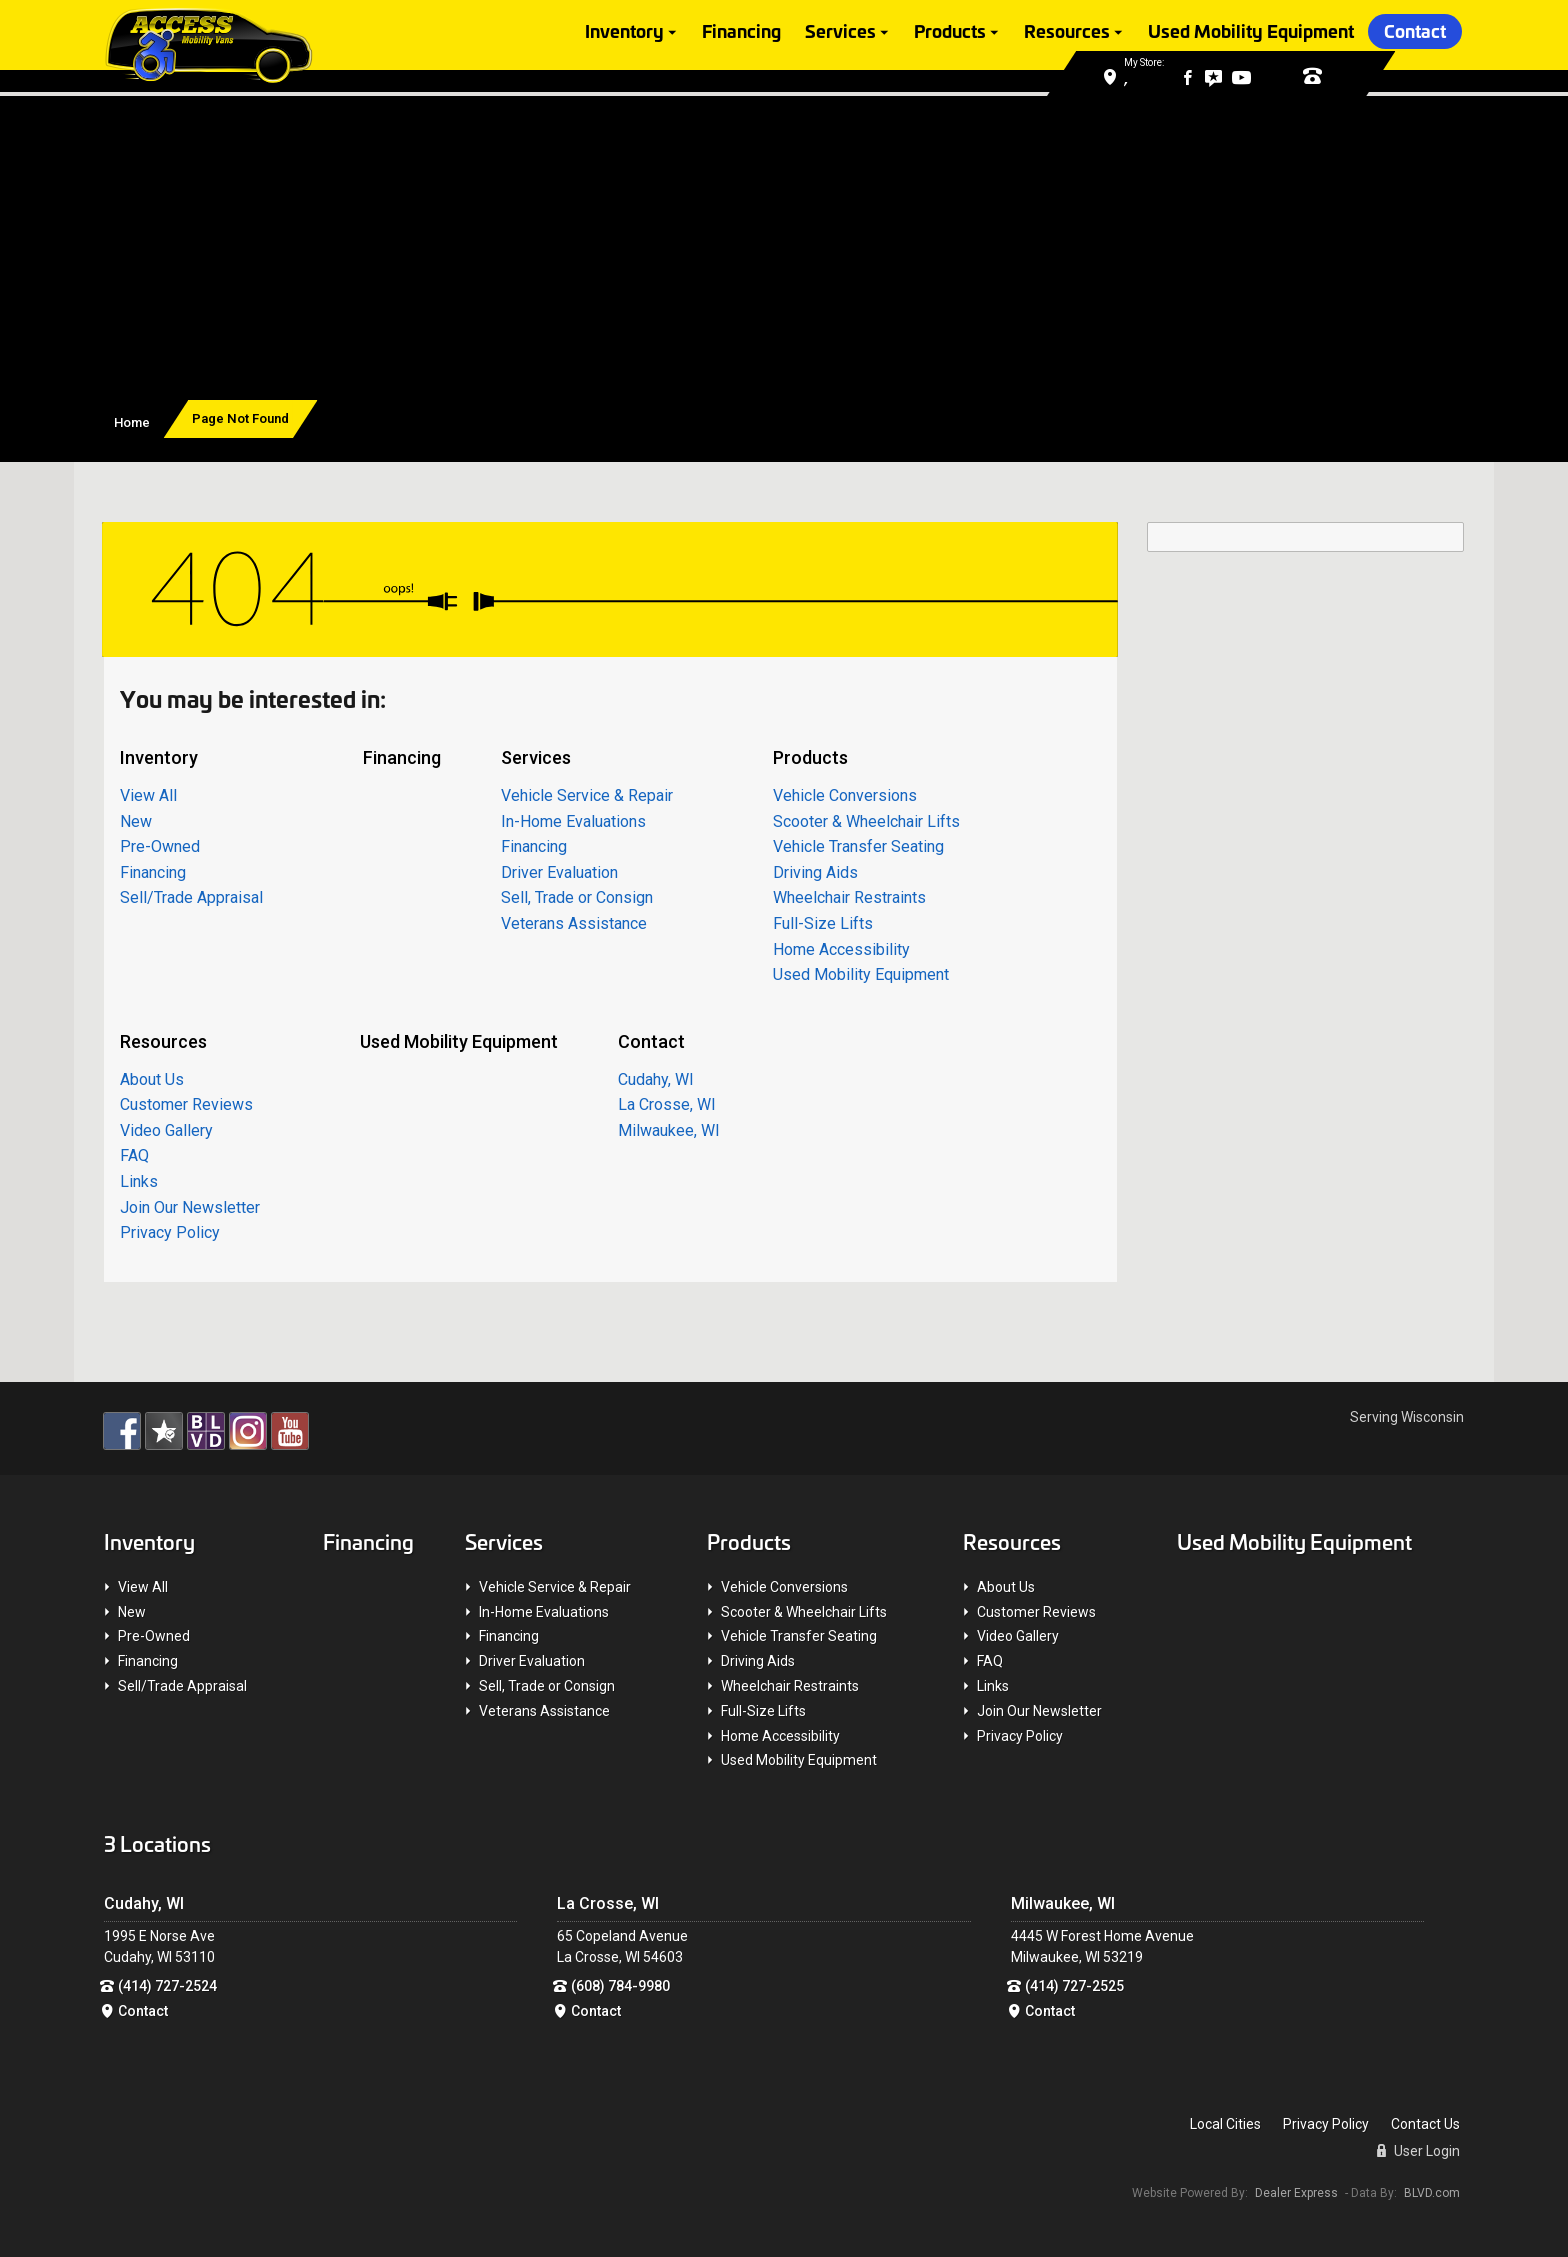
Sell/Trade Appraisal (191, 897)
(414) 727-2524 (167, 1985)
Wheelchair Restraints (849, 897)
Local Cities (1225, 2124)
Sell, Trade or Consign (577, 897)
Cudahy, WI (656, 1078)
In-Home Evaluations (573, 820)
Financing (741, 32)
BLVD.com (1432, 2192)
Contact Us (1425, 2124)
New (136, 820)
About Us (152, 1078)
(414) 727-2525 (1074, 1985)
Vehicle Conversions (845, 795)
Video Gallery (166, 1129)
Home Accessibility (841, 948)
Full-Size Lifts (823, 923)
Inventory (624, 32)
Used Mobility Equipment (1251, 32)
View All (148, 795)
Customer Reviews (186, 1104)
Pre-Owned (160, 846)
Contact (1415, 32)
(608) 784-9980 (620, 1985)
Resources (1067, 32)
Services (840, 32)
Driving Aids (815, 871)
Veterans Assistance (574, 923)
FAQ (134, 1155)
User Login (1418, 2151)
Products (950, 32)
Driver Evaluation (559, 871)
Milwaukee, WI (669, 1129)
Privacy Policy (170, 1232)
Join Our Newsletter (190, 1206)
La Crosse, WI (667, 1104)
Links (139, 1181)
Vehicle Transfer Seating (858, 846)
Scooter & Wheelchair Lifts (866, 820)
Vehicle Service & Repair (587, 795)
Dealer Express (1296, 2192)
